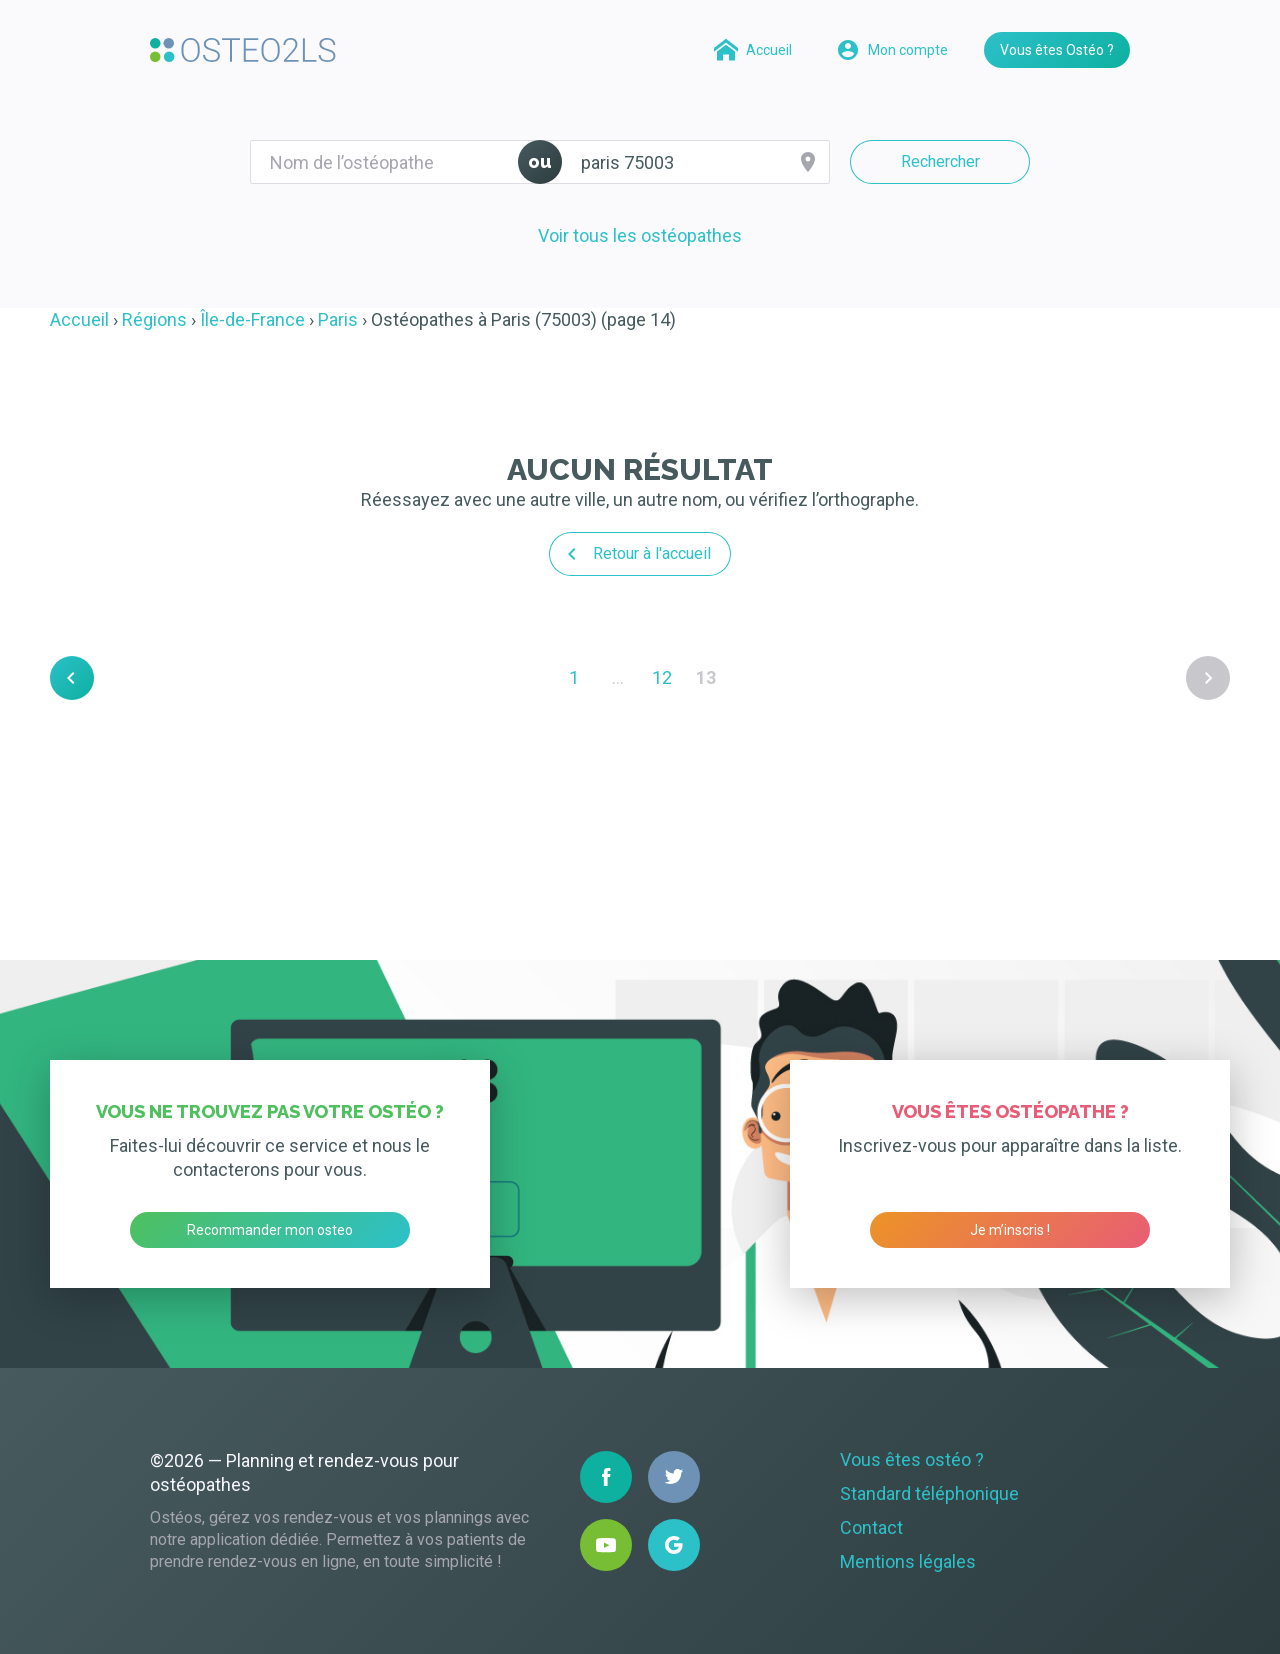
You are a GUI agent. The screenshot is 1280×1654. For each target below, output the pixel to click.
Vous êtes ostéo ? (912, 1459)
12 (662, 677)
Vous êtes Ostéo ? (1057, 50)
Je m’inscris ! (1010, 1230)
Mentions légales (908, 1561)
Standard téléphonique (929, 1493)
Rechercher (940, 161)
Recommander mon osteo (270, 1230)
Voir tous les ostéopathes (640, 235)
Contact (871, 1527)
